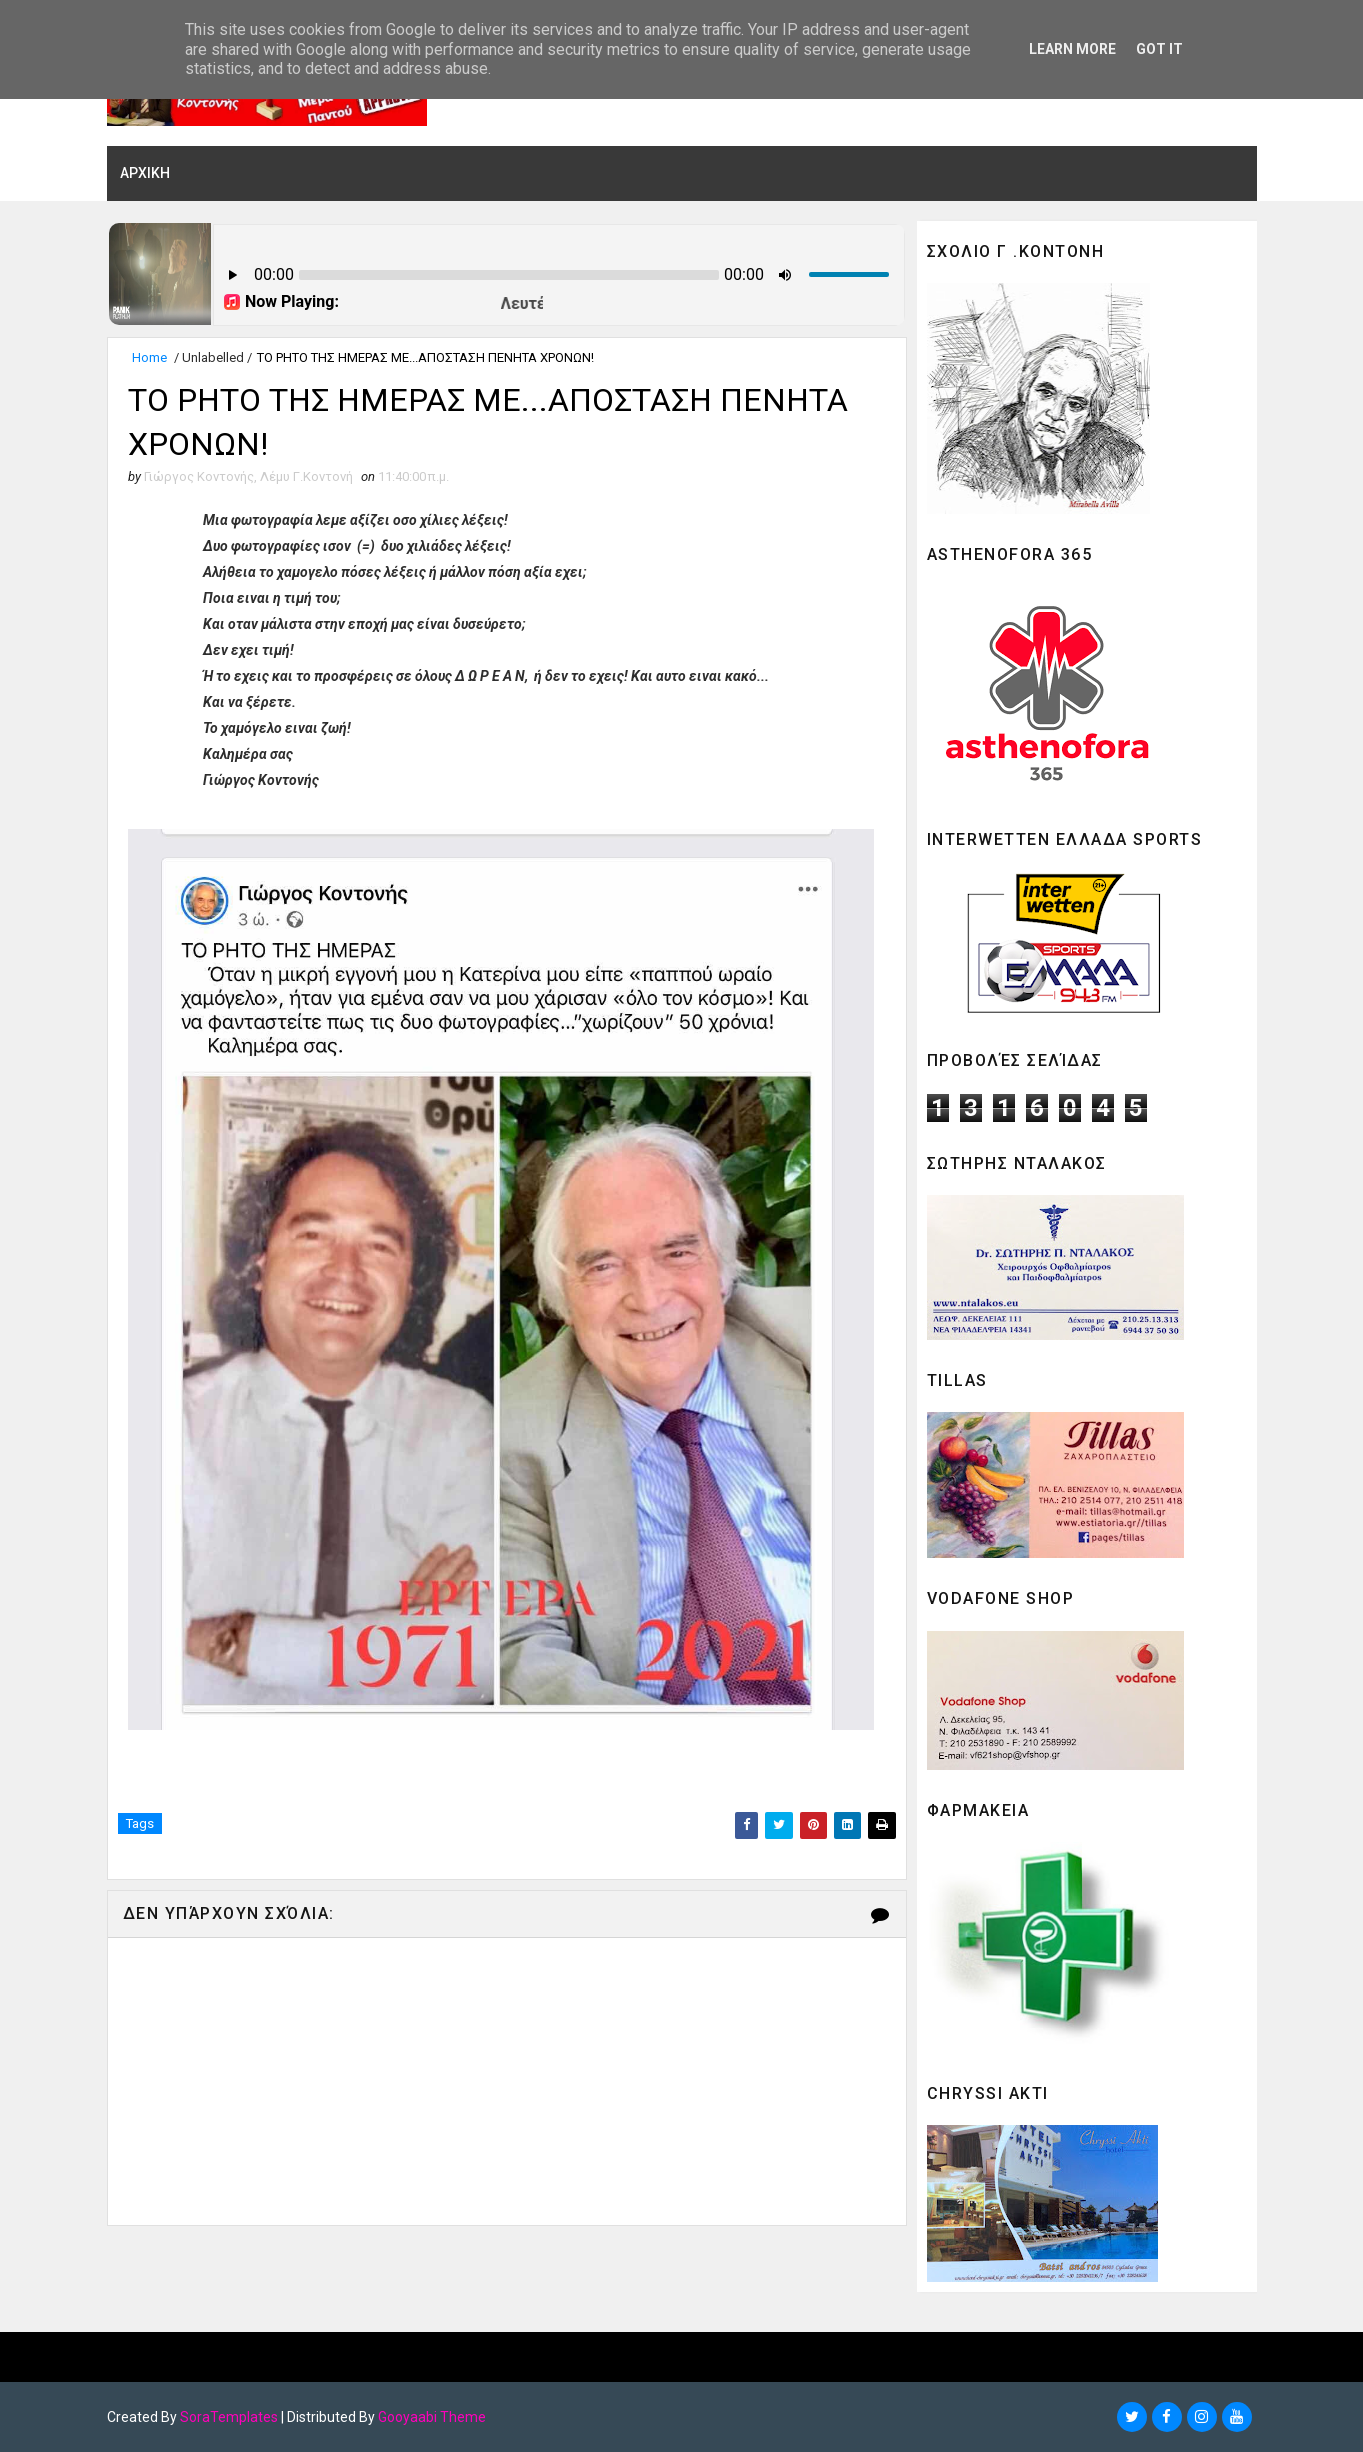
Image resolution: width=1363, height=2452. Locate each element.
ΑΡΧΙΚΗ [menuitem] (145, 173)
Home (149, 357)
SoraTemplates (229, 2417)
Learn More (1072, 49)
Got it (1159, 49)
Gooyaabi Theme (432, 2417)
